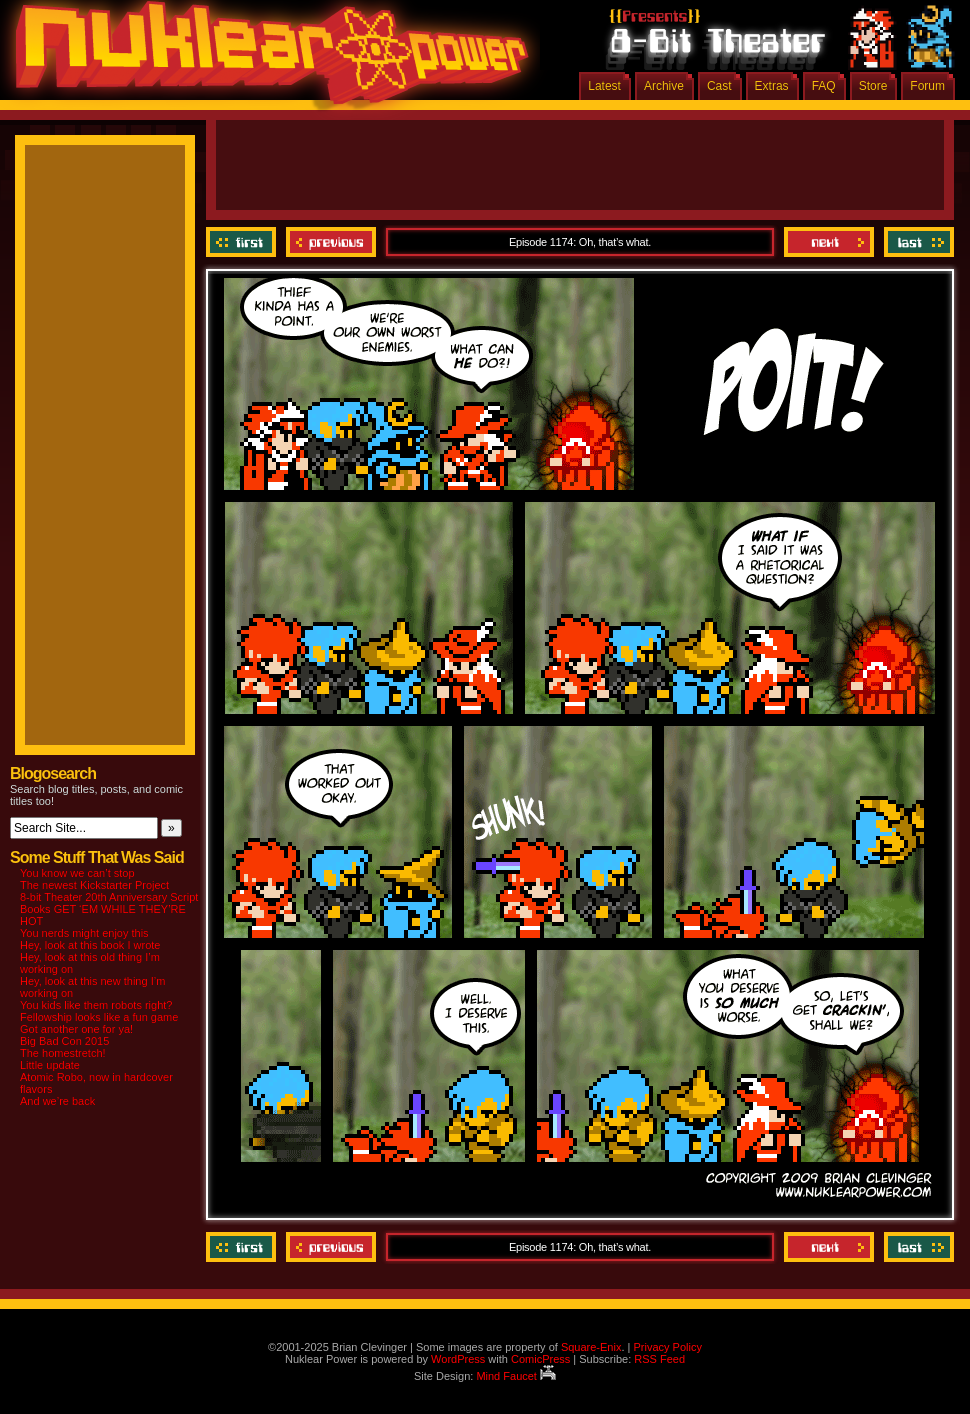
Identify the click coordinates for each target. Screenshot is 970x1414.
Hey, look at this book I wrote (90, 945)
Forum (927, 86)
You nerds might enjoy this (84, 933)
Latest (604, 86)
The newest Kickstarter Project (94, 885)
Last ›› (916, 242)
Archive (664, 86)
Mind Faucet (516, 1376)
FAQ (824, 86)
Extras (772, 86)
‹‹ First (243, 242)
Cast (719, 86)
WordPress (458, 1359)
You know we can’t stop (77, 873)
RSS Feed (659, 1359)
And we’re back (57, 1101)
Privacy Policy (667, 1347)
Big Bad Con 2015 (64, 1041)
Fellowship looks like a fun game (99, 1017)
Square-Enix (591, 1347)
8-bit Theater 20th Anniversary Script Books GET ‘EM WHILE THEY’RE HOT (109, 909)
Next (829, 242)
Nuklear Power (265, 60)
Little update (50, 1065)
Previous (331, 242)
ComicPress (540, 1359)
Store (873, 86)
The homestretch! (63, 1053)
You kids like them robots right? (96, 1005)
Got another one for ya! (76, 1029)
